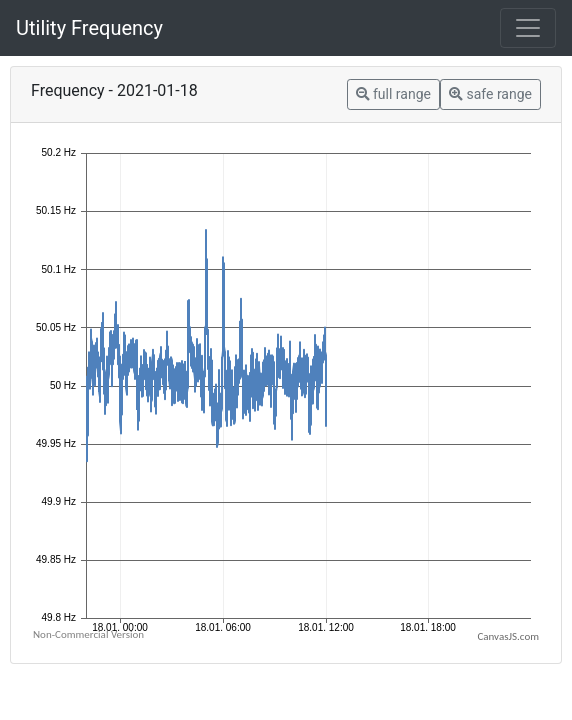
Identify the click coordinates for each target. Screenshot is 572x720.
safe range (490, 94)
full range (393, 94)
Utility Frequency (89, 28)
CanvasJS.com (508, 636)
